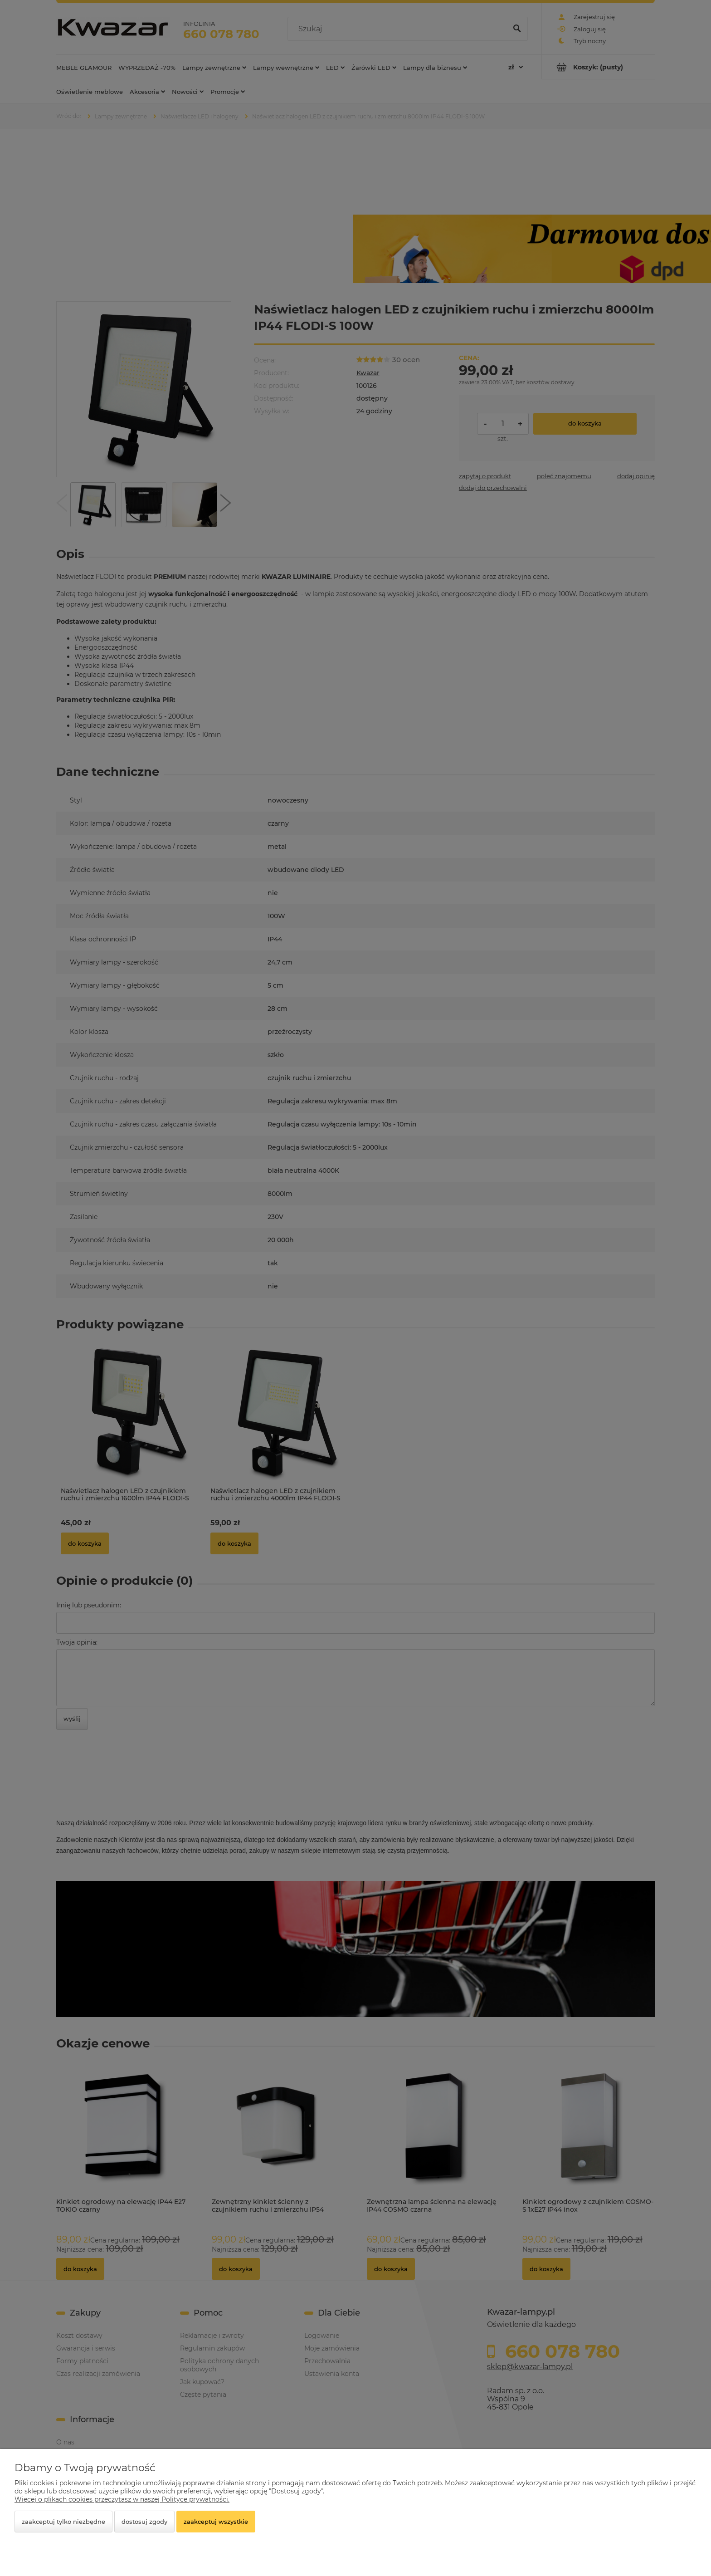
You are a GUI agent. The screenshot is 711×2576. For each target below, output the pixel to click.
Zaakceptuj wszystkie (216, 2521)
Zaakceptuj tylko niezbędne (63, 2521)
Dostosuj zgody (144, 2521)
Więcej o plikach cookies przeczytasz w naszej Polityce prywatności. (122, 2499)
